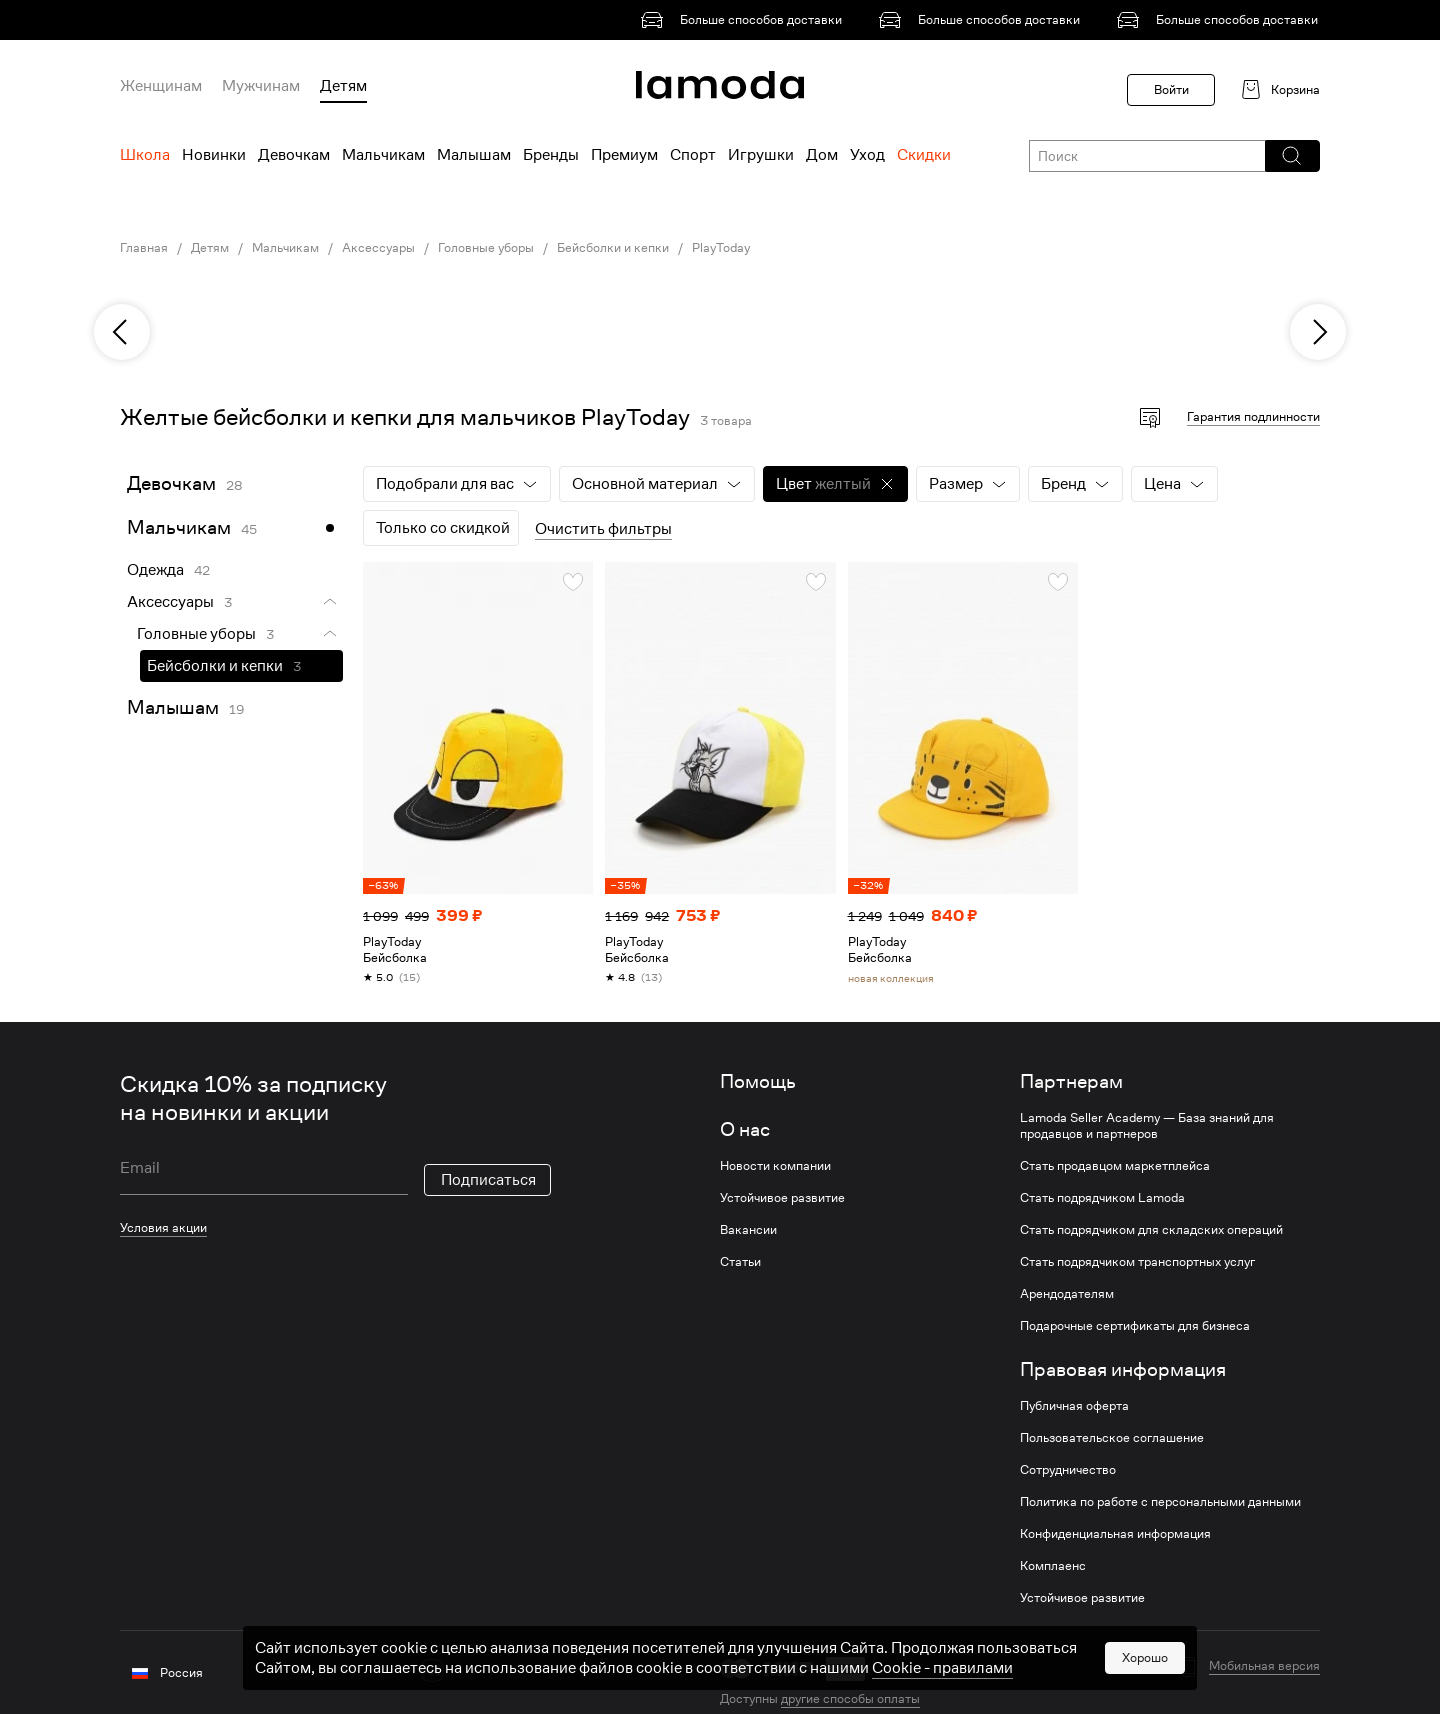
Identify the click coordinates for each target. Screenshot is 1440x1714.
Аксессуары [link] (378, 248)
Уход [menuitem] (867, 155)
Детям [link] (210, 248)
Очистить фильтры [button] (603, 529)
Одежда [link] (155, 570)
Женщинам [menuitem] (161, 86)
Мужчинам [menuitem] (261, 86)
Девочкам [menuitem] (294, 155)
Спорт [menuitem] (693, 155)
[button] (1291, 156)
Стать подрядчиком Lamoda (1102, 1198)
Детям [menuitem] (343, 86)
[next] (1318, 332)
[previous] (122, 332)
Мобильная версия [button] (1264, 1666)
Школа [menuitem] (145, 155)
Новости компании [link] (775, 1166)
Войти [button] (1171, 89)
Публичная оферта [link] (1074, 1406)
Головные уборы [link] (486, 248)
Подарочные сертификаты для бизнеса (1135, 1326)
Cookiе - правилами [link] (942, 1701)
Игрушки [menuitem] (761, 155)
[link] (745, 20)
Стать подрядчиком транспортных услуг (1137, 1262)
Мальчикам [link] (285, 248)
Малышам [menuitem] (474, 155)
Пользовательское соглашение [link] (1112, 1438)
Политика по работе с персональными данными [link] (1160, 1502)
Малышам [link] (173, 707)
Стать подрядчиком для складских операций (1151, 1230)
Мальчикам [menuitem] (383, 155)
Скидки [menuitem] (924, 155)
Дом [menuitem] (822, 155)
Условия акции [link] (163, 1227)
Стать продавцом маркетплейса (1115, 1166)
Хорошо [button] (1145, 1690)
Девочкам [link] (171, 483)
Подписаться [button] (488, 1180)
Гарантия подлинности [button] (1253, 416)
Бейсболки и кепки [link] (613, 248)
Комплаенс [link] (1053, 1566)
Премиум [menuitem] (624, 155)
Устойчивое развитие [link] (782, 1198)
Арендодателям (1067, 1294)
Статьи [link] (740, 1262)
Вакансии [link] (748, 1230)
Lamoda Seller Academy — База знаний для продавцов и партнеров (1147, 1126)
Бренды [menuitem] (551, 155)
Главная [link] (144, 248)
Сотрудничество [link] (1068, 1470)
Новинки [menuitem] (214, 155)
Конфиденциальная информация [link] (1115, 1534)
